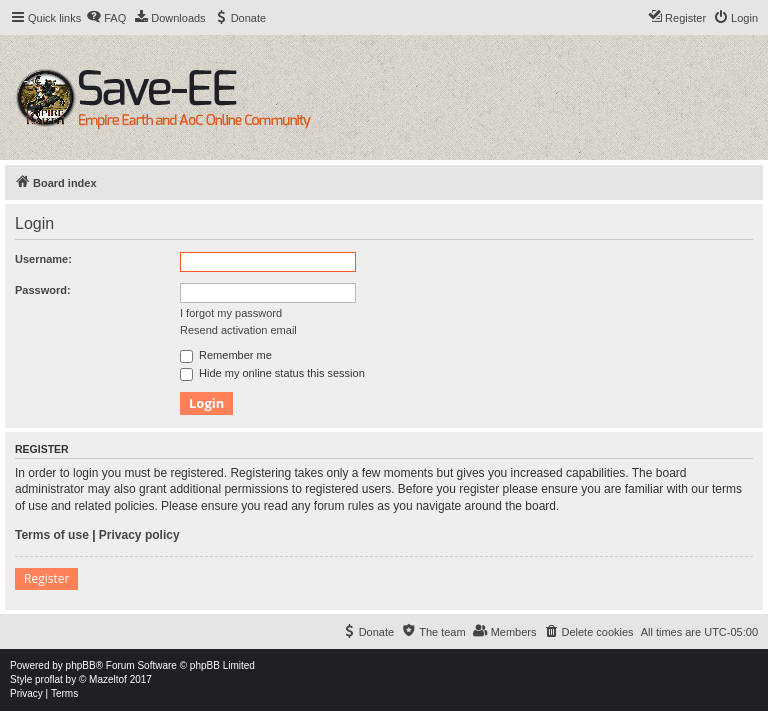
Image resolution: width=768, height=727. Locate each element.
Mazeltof (108, 679)
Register (46, 578)
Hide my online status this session (272, 373)
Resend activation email (238, 330)
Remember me (226, 355)
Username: (43, 259)
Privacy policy (139, 535)
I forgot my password (231, 313)
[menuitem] (106, 18)
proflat (49, 679)
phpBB (81, 665)
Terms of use (52, 535)
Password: (43, 290)
